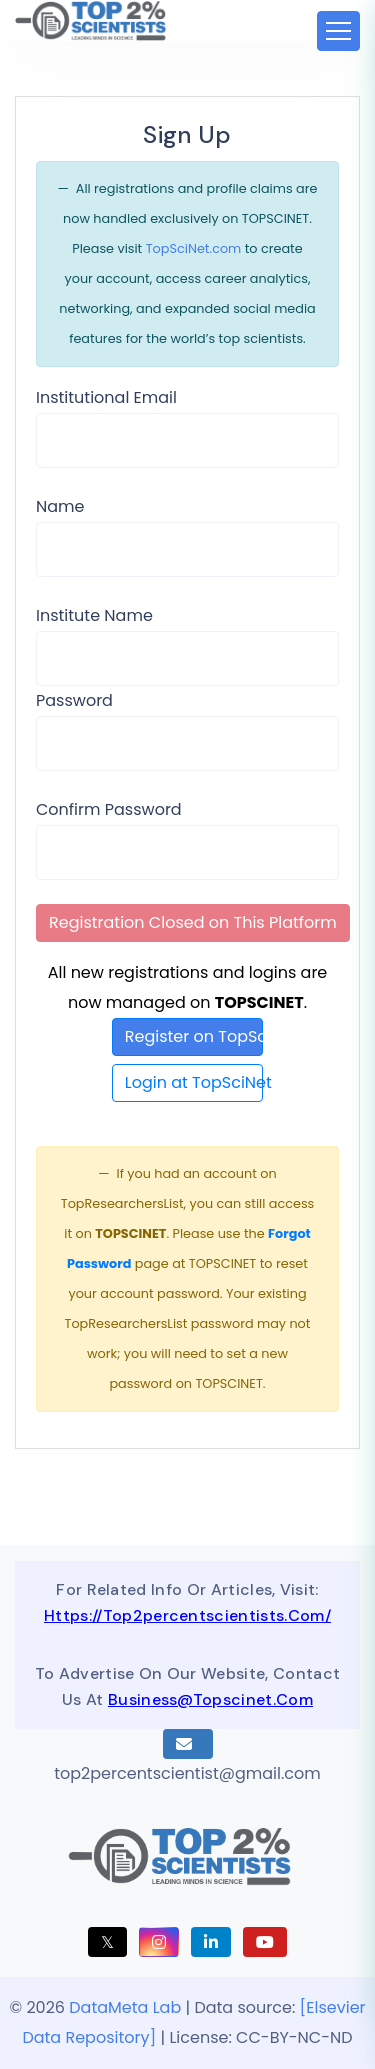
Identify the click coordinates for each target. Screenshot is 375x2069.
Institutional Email (106, 397)
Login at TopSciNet (194, 1082)
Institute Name (94, 615)
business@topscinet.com (210, 1699)
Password (74, 700)
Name (60, 506)
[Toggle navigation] (338, 31)
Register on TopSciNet (194, 1036)
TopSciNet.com (194, 248)
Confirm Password (109, 809)
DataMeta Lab (125, 2007)
